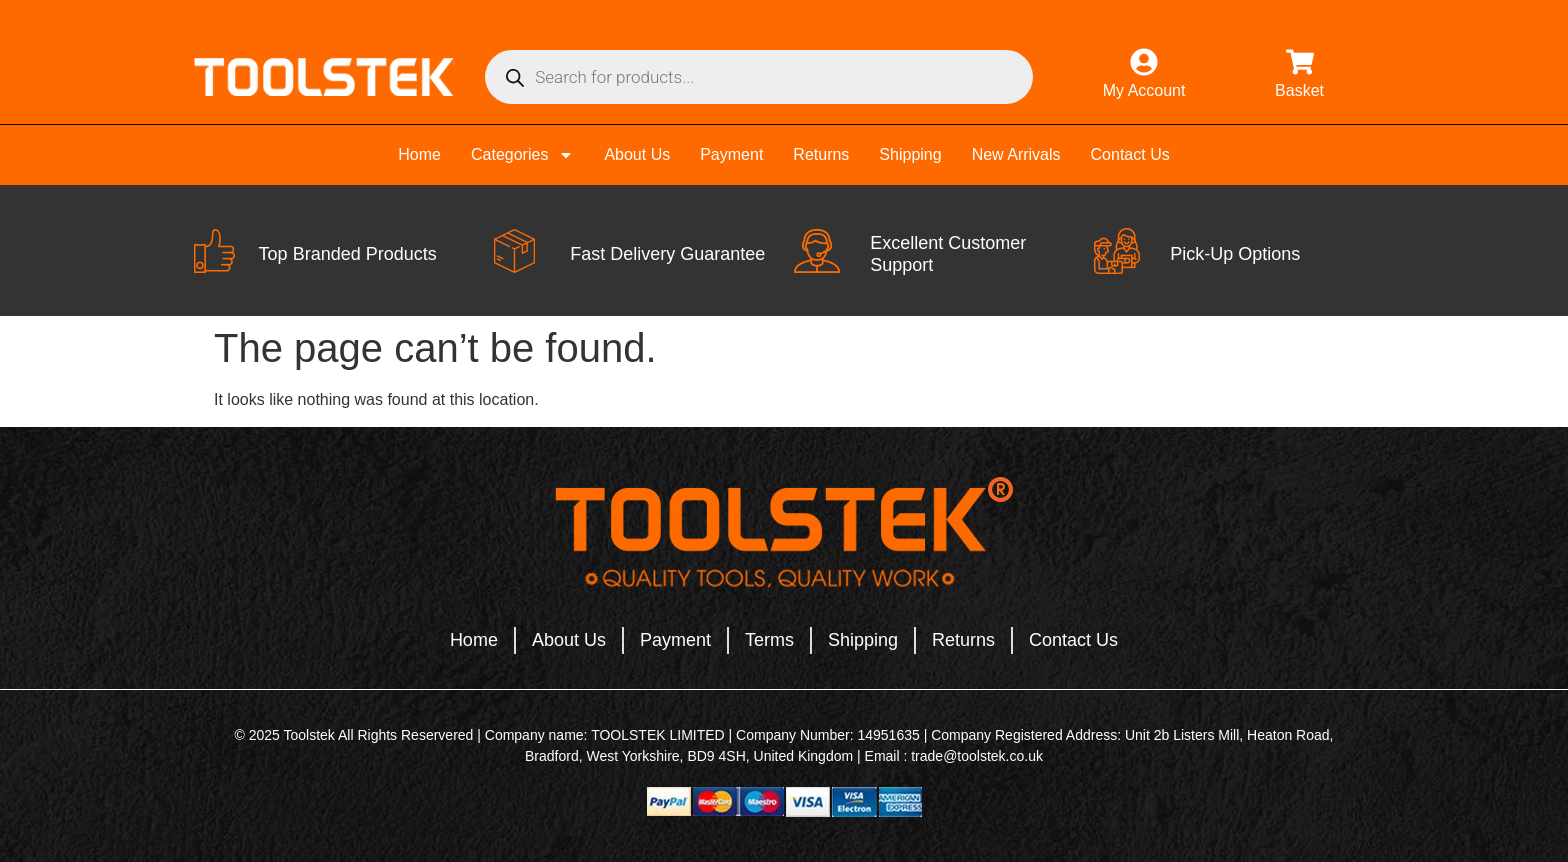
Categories (522, 155)
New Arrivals (1016, 154)
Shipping (910, 154)
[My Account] (1144, 62)
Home (419, 154)
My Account (1144, 90)
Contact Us (1130, 154)
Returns (821, 154)
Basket (1299, 90)
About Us (637, 154)
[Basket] (1300, 62)
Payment (731, 154)
